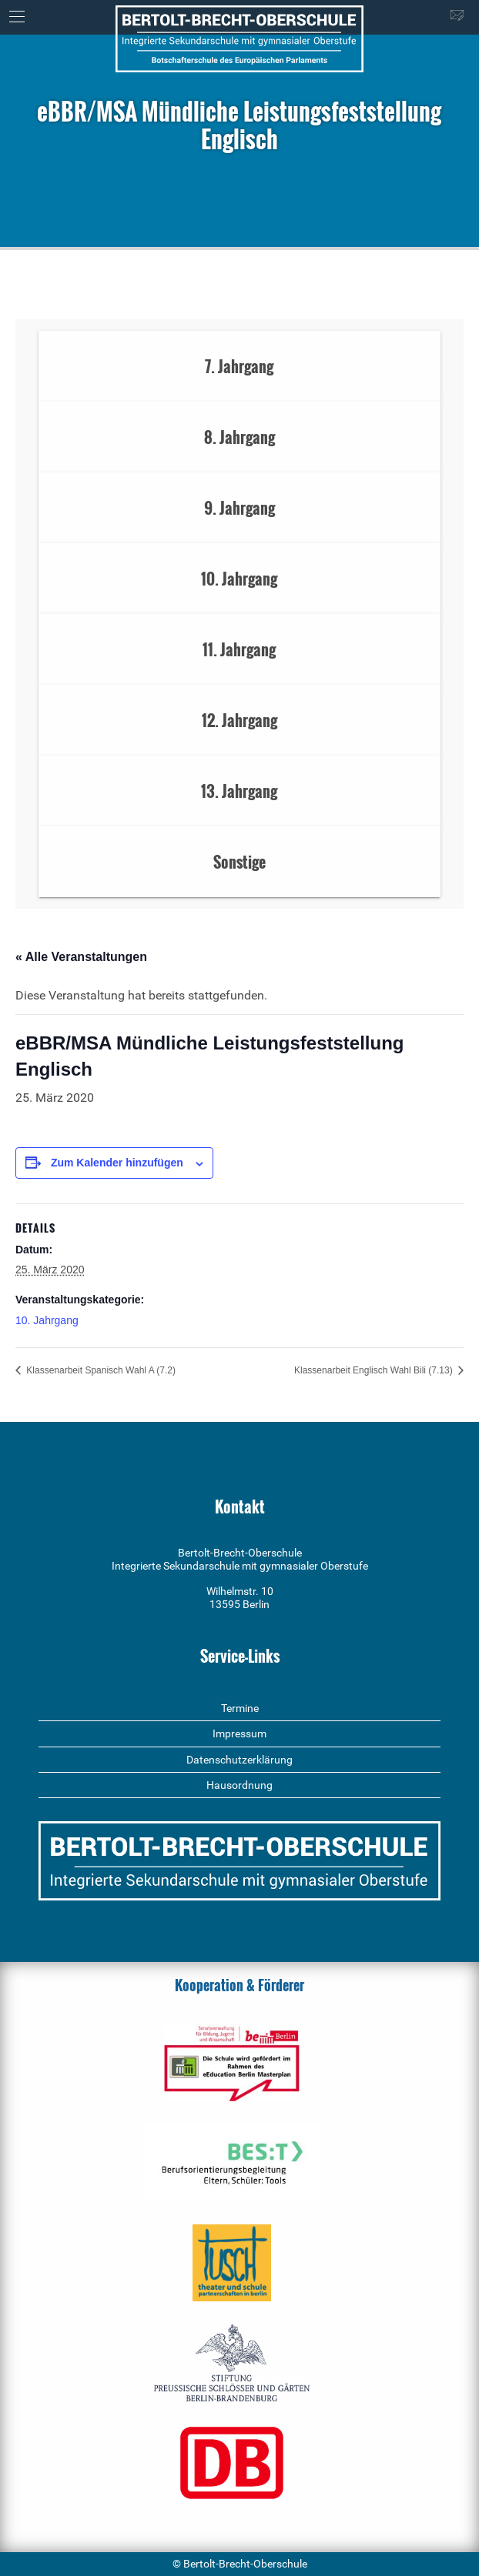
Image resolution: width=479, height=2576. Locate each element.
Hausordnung (239, 1785)
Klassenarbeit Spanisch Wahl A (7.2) (100, 1370)
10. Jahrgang (47, 1320)
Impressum (239, 1733)
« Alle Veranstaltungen (81, 956)
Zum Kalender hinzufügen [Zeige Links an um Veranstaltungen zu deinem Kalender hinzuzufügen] (117, 1162)
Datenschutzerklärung (239, 1759)
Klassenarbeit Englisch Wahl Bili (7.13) (374, 1370)
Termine (240, 1708)
